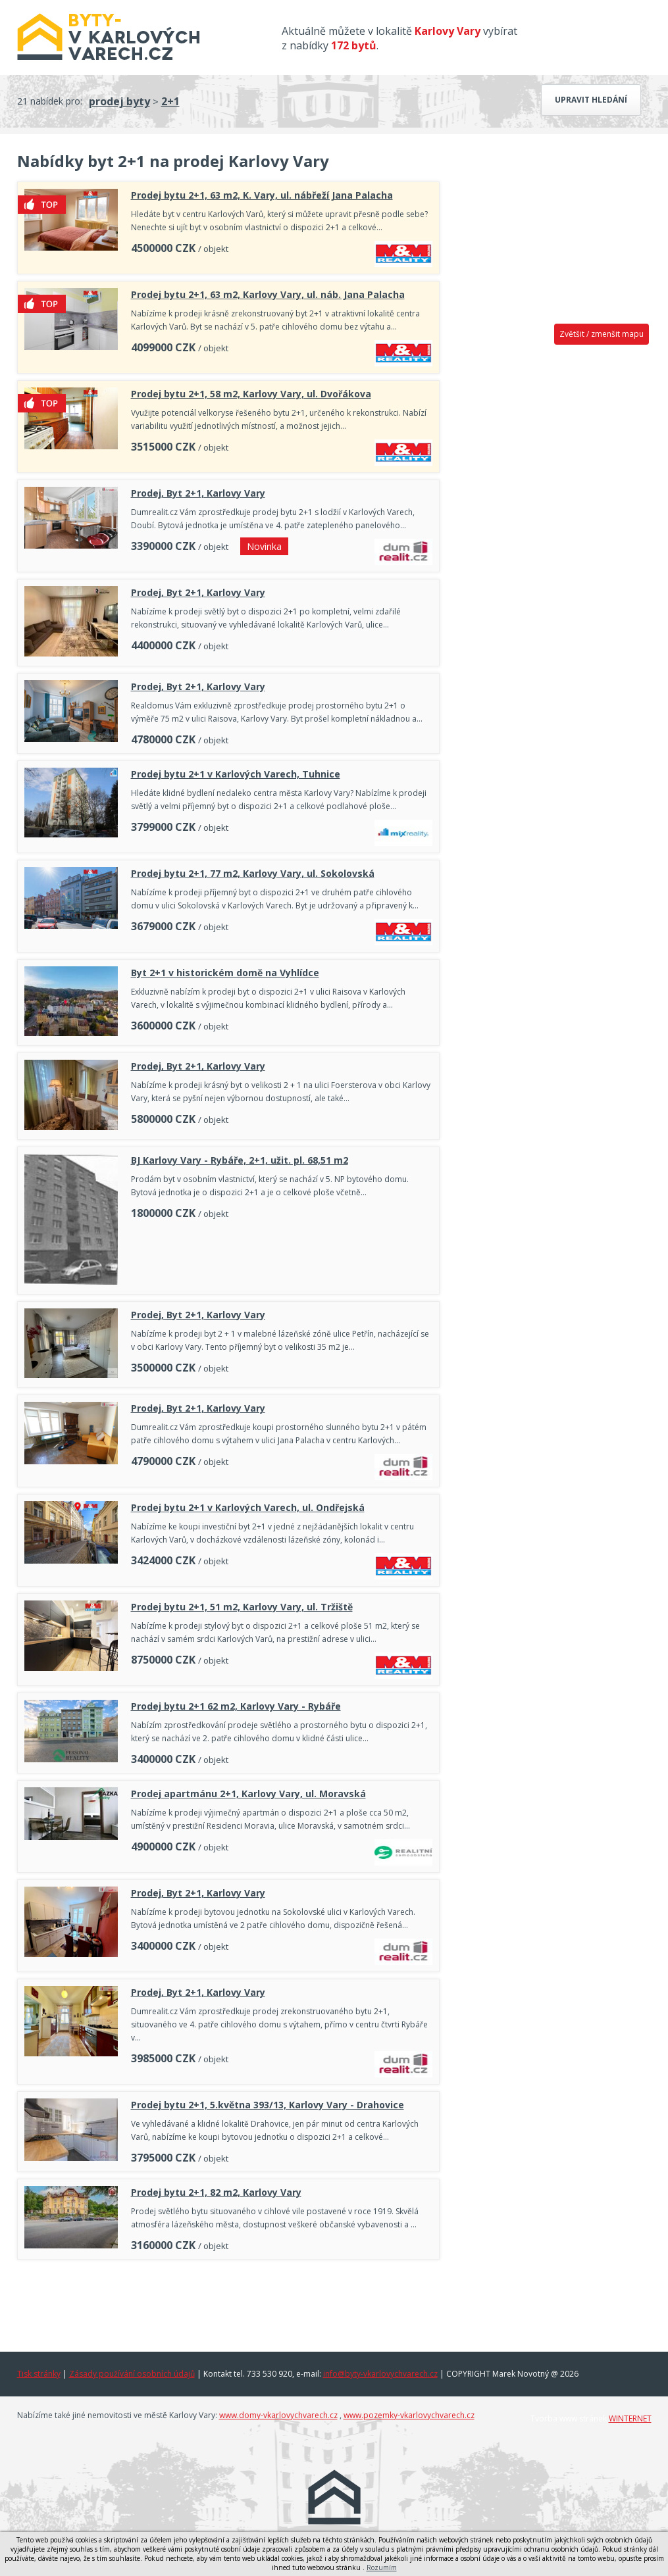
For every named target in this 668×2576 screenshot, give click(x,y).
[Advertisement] (228, 2302)
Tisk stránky (39, 2373)
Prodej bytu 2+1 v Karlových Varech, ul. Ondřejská (248, 1507)
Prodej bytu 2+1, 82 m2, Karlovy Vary (216, 2192)
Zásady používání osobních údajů (132, 2373)
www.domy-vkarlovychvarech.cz (278, 2415)
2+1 (170, 101)
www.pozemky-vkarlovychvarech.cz (409, 2415)
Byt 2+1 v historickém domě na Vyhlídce (225, 972)
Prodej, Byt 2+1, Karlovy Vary (198, 493)
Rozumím (382, 2567)
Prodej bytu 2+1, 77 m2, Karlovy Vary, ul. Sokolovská (252, 873)
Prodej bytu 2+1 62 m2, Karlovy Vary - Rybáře (236, 1706)
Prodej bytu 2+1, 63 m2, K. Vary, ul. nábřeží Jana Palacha (262, 195)
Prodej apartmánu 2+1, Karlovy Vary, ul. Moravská (248, 1793)
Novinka (264, 546)
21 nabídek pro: (49, 101)
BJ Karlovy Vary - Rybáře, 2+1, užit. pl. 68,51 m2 (239, 1160)
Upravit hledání (591, 99)
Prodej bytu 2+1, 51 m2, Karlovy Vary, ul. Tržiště (242, 1606)
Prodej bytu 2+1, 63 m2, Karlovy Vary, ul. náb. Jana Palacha (268, 294)
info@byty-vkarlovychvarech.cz (380, 2373)
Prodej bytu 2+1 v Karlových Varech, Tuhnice (235, 774)
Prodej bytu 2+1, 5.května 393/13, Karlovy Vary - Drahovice (267, 2104)
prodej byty (119, 101)
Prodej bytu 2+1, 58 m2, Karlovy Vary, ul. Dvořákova (251, 393)
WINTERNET (630, 2418)
